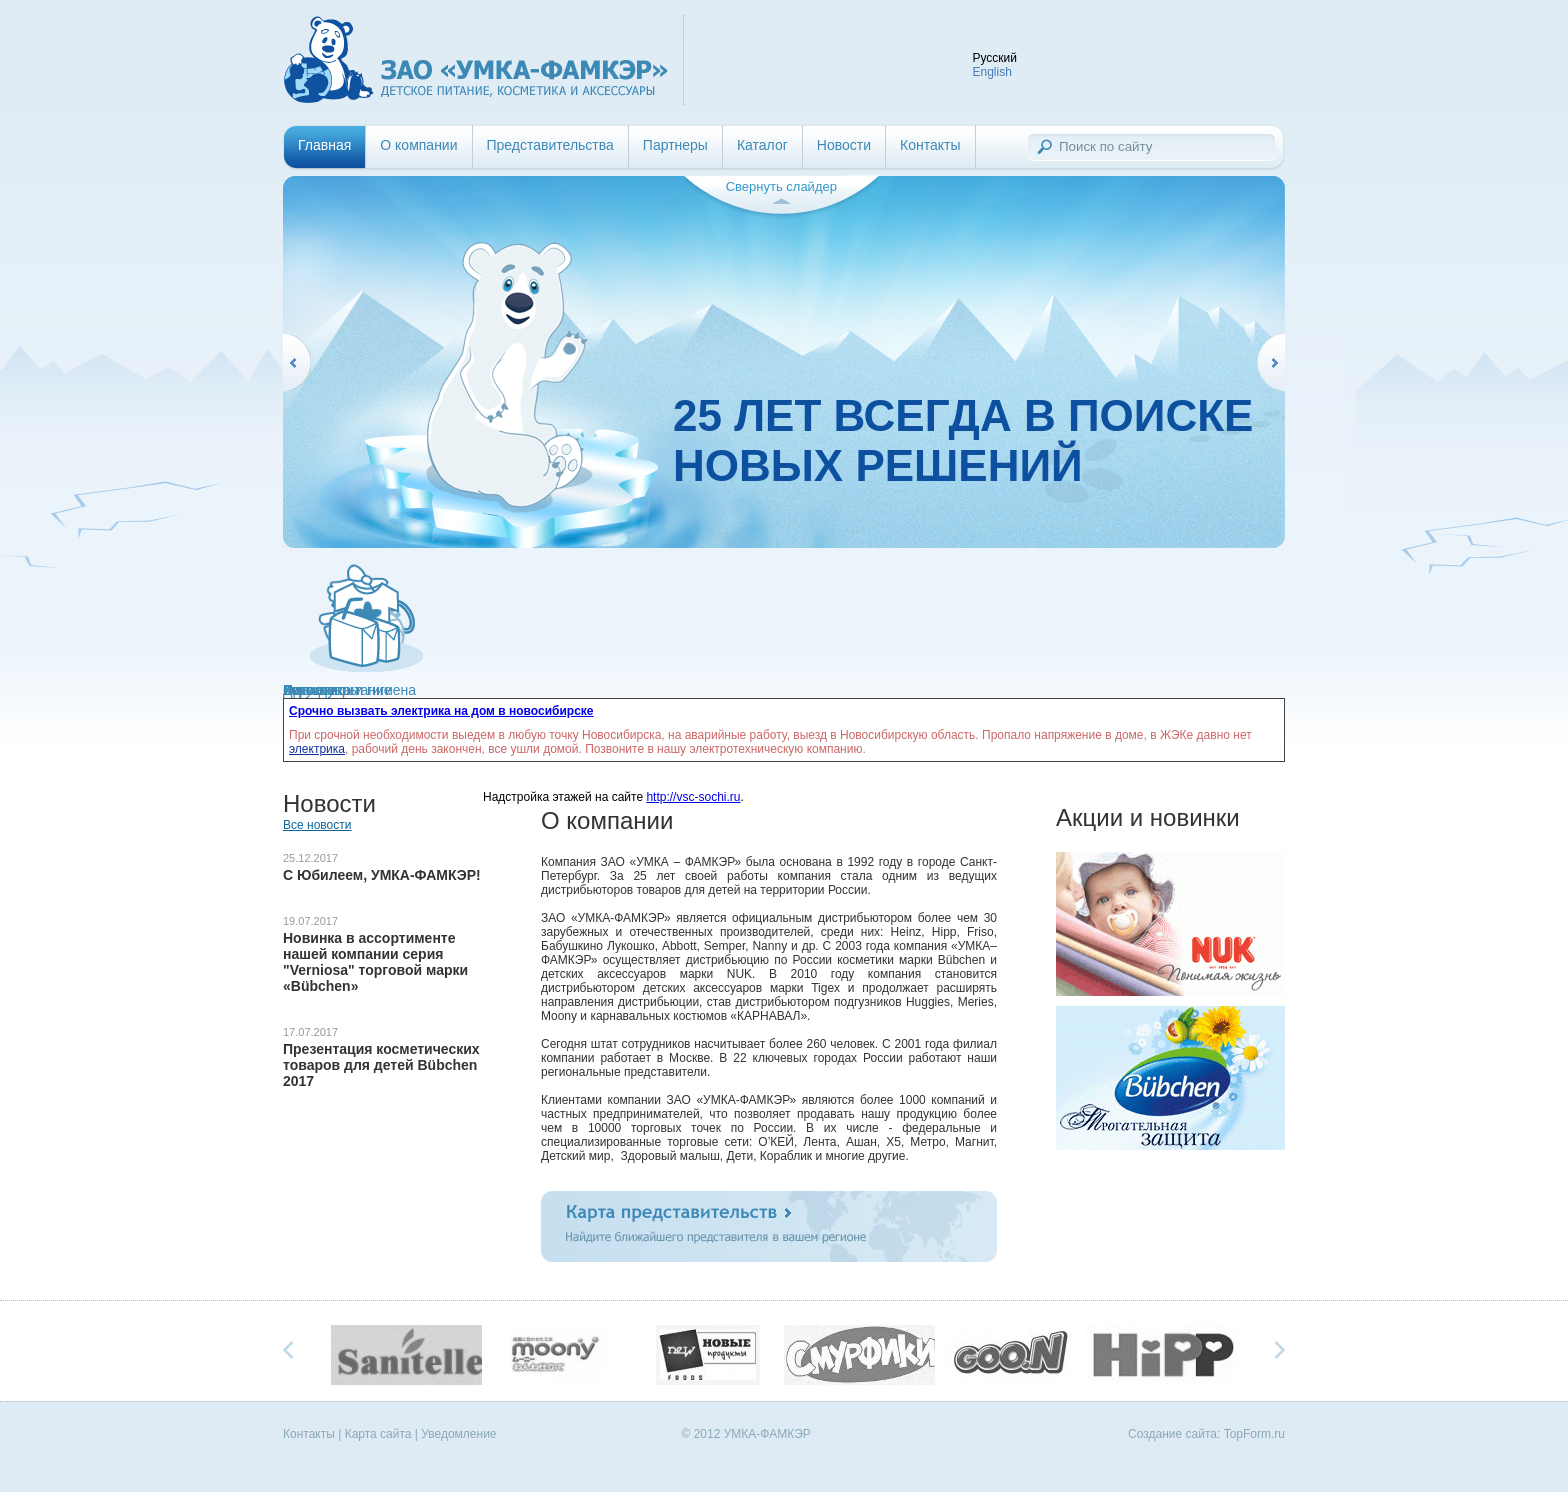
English (991, 72)
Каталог (762, 145)
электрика (317, 749)
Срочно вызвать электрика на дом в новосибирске (441, 711)
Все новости (317, 825)
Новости (844, 145)
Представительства (550, 145)
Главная (324, 145)
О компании (418, 145)
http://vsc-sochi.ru (693, 797)
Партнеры (675, 145)
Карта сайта (378, 1434)
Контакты (930, 145)
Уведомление (458, 1434)
